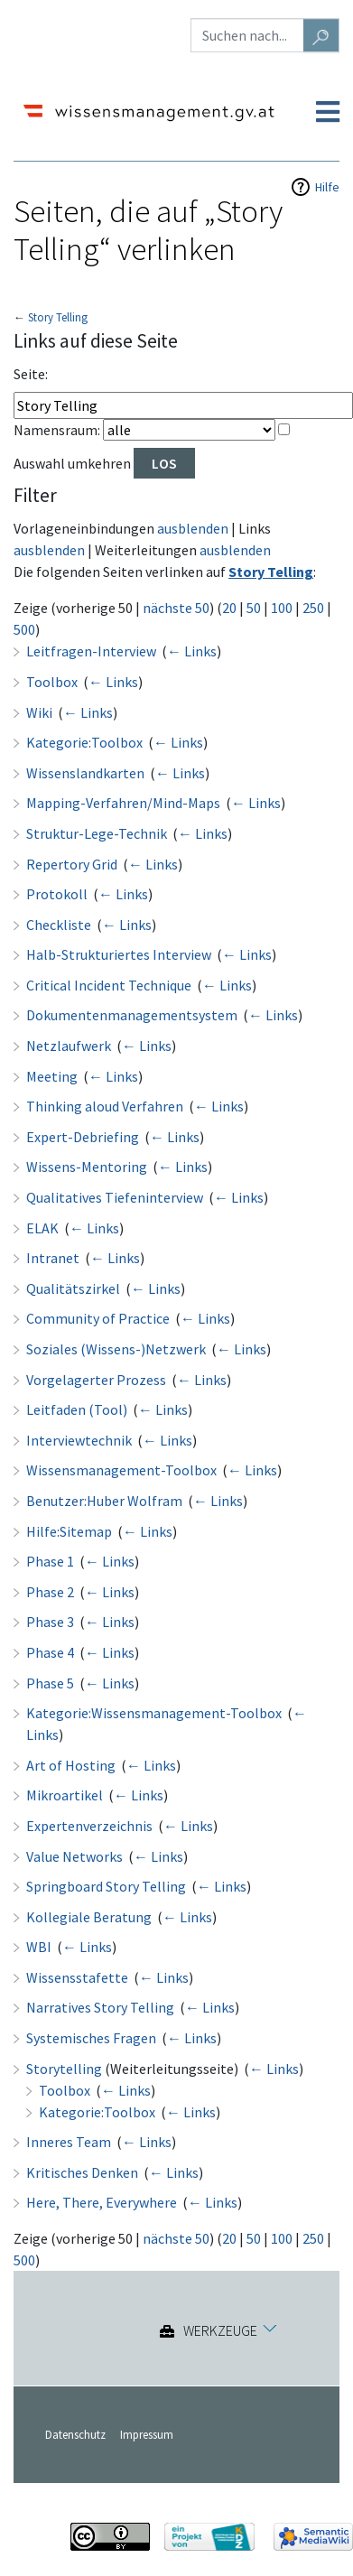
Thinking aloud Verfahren (104, 1106)
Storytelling (64, 2069)
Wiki (39, 712)
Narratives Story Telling (100, 2007)
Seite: (31, 374)
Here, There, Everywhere (101, 2202)
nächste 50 (176, 608)
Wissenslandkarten (85, 773)
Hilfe (327, 187)
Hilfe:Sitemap (69, 1531)
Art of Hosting (71, 1765)
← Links (192, 651)
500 (24, 629)
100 (282, 608)
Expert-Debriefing (82, 1137)
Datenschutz (75, 2434)
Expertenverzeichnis (89, 1826)
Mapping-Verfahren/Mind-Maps (123, 803)
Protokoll (57, 894)
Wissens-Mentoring (86, 1167)
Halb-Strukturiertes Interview (118, 954)
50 (253, 608)
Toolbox (52, 682)
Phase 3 (50, 1622)
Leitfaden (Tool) (76, 1409)
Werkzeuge (220, 2331)
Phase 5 (50, 1683)
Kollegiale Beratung (89, 1917)
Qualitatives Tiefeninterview (114, 1197)
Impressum (146, 2434)
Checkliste (58, 925)
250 (313, 608)
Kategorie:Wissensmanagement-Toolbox (154, 1713)
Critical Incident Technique (108, 985)
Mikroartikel (64, 1795)
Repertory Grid (71, 864)
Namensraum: (57, 430)
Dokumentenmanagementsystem (131, 1015)
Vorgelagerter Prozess (96, 1380)
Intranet (52, 1258)
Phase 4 (50, 1652)
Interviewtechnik (79, 1440)
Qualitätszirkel (73, 1288)
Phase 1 (50, 1561)
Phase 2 (50, 1592)
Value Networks (74, 1856)
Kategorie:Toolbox (84, 742)
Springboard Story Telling (106, 1886)
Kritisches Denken (82, 2172)
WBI (38, 1947)
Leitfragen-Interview (91, 651)
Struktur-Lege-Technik (96, 833)
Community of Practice (98, 1318)
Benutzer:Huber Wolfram (104, 1501)
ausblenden (192, 528)
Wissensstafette (77, 1977)
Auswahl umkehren (72, 463)
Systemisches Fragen (91, 2038)
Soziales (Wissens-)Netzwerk (116, 1349)
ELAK (42, 1228)
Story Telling (58, 317)
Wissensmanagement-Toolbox (121, 1470)
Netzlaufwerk (68, 1046)
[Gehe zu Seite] (321, 35)
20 (229, 608)
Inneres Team (68, 2142)
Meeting (52, 1076)
